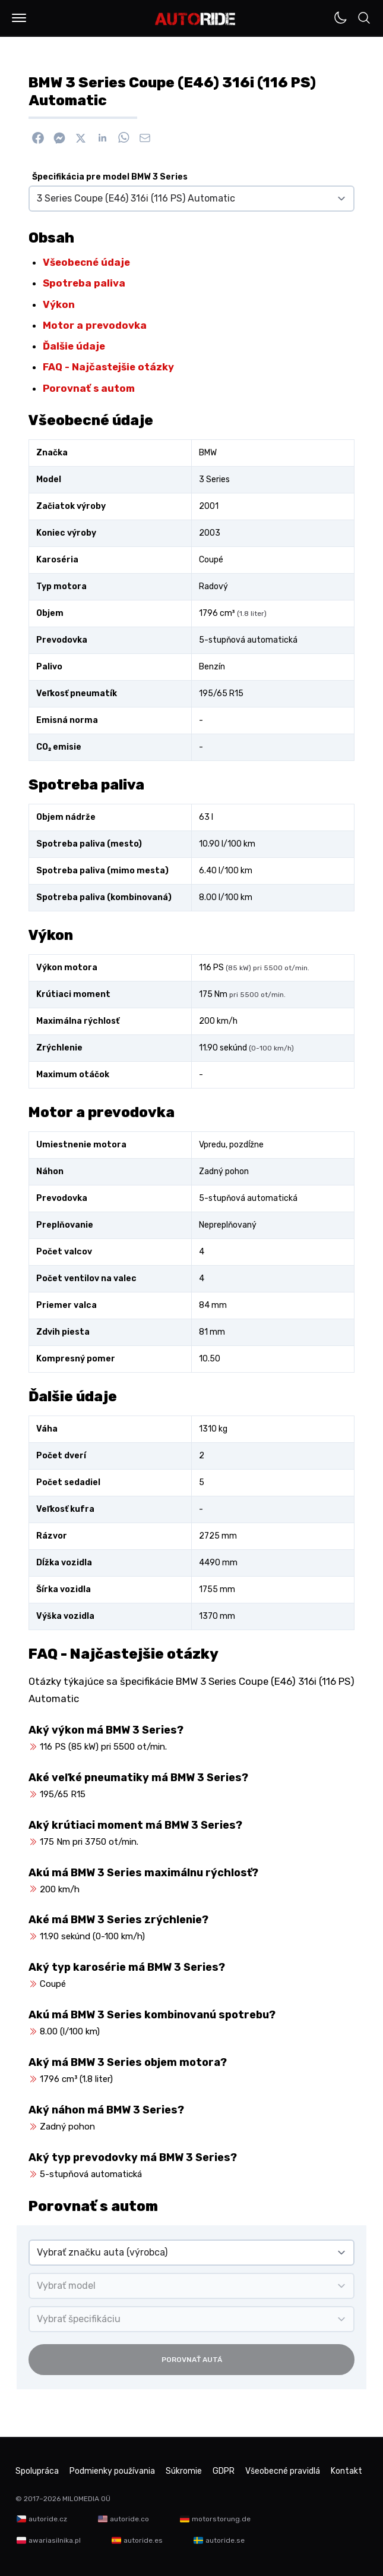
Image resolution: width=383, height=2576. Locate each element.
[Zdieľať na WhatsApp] (123, 137)
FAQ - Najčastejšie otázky (108, 367)
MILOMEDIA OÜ (86, 2499)
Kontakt (346, 2471)
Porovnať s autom (89, 388)
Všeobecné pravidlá (282, 2471)
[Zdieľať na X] (80, 137)
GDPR (224, 2471)
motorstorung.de (221, 2519)
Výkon (59, 304)
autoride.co (129, 2519)
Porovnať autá (192, 2359)
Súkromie (184, 2471)
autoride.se (225, 2540)
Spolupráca (37, 2471)
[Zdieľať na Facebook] (38, 137)
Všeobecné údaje (86, 262)
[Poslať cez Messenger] (59, 137)
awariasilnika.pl (55, 2540)
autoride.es (143, 2540)
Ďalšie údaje (74, 346)
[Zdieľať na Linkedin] (102, 137)
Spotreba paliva (84, 283)
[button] (19, 18)
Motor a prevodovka (95, 325)
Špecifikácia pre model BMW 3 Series (110, 177)
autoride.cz (48, 2519)
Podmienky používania (112, 2471)
